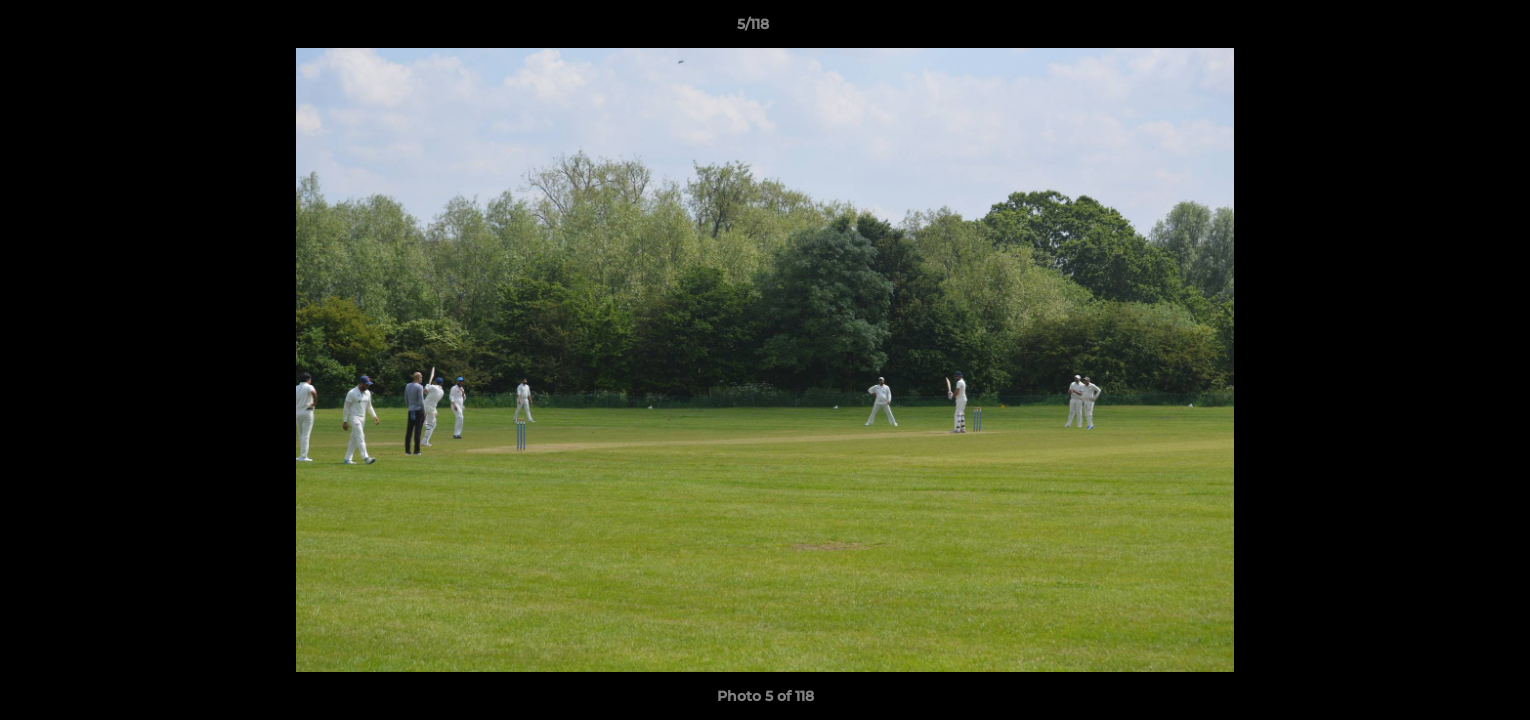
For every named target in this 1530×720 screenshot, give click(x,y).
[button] (1446, 29)
